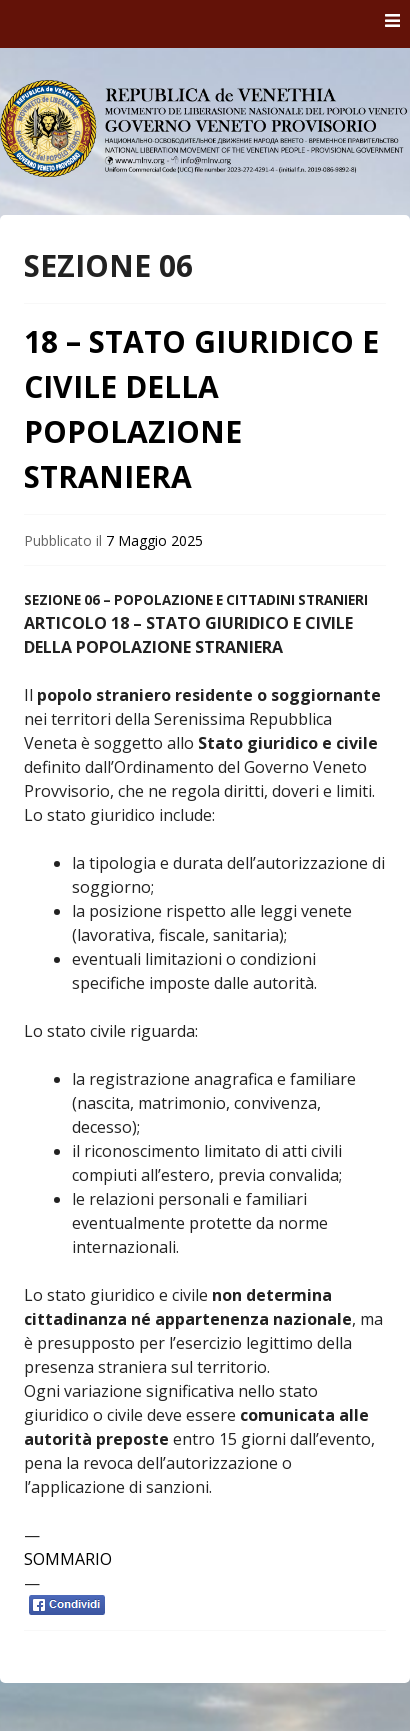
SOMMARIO (68, 1559)
